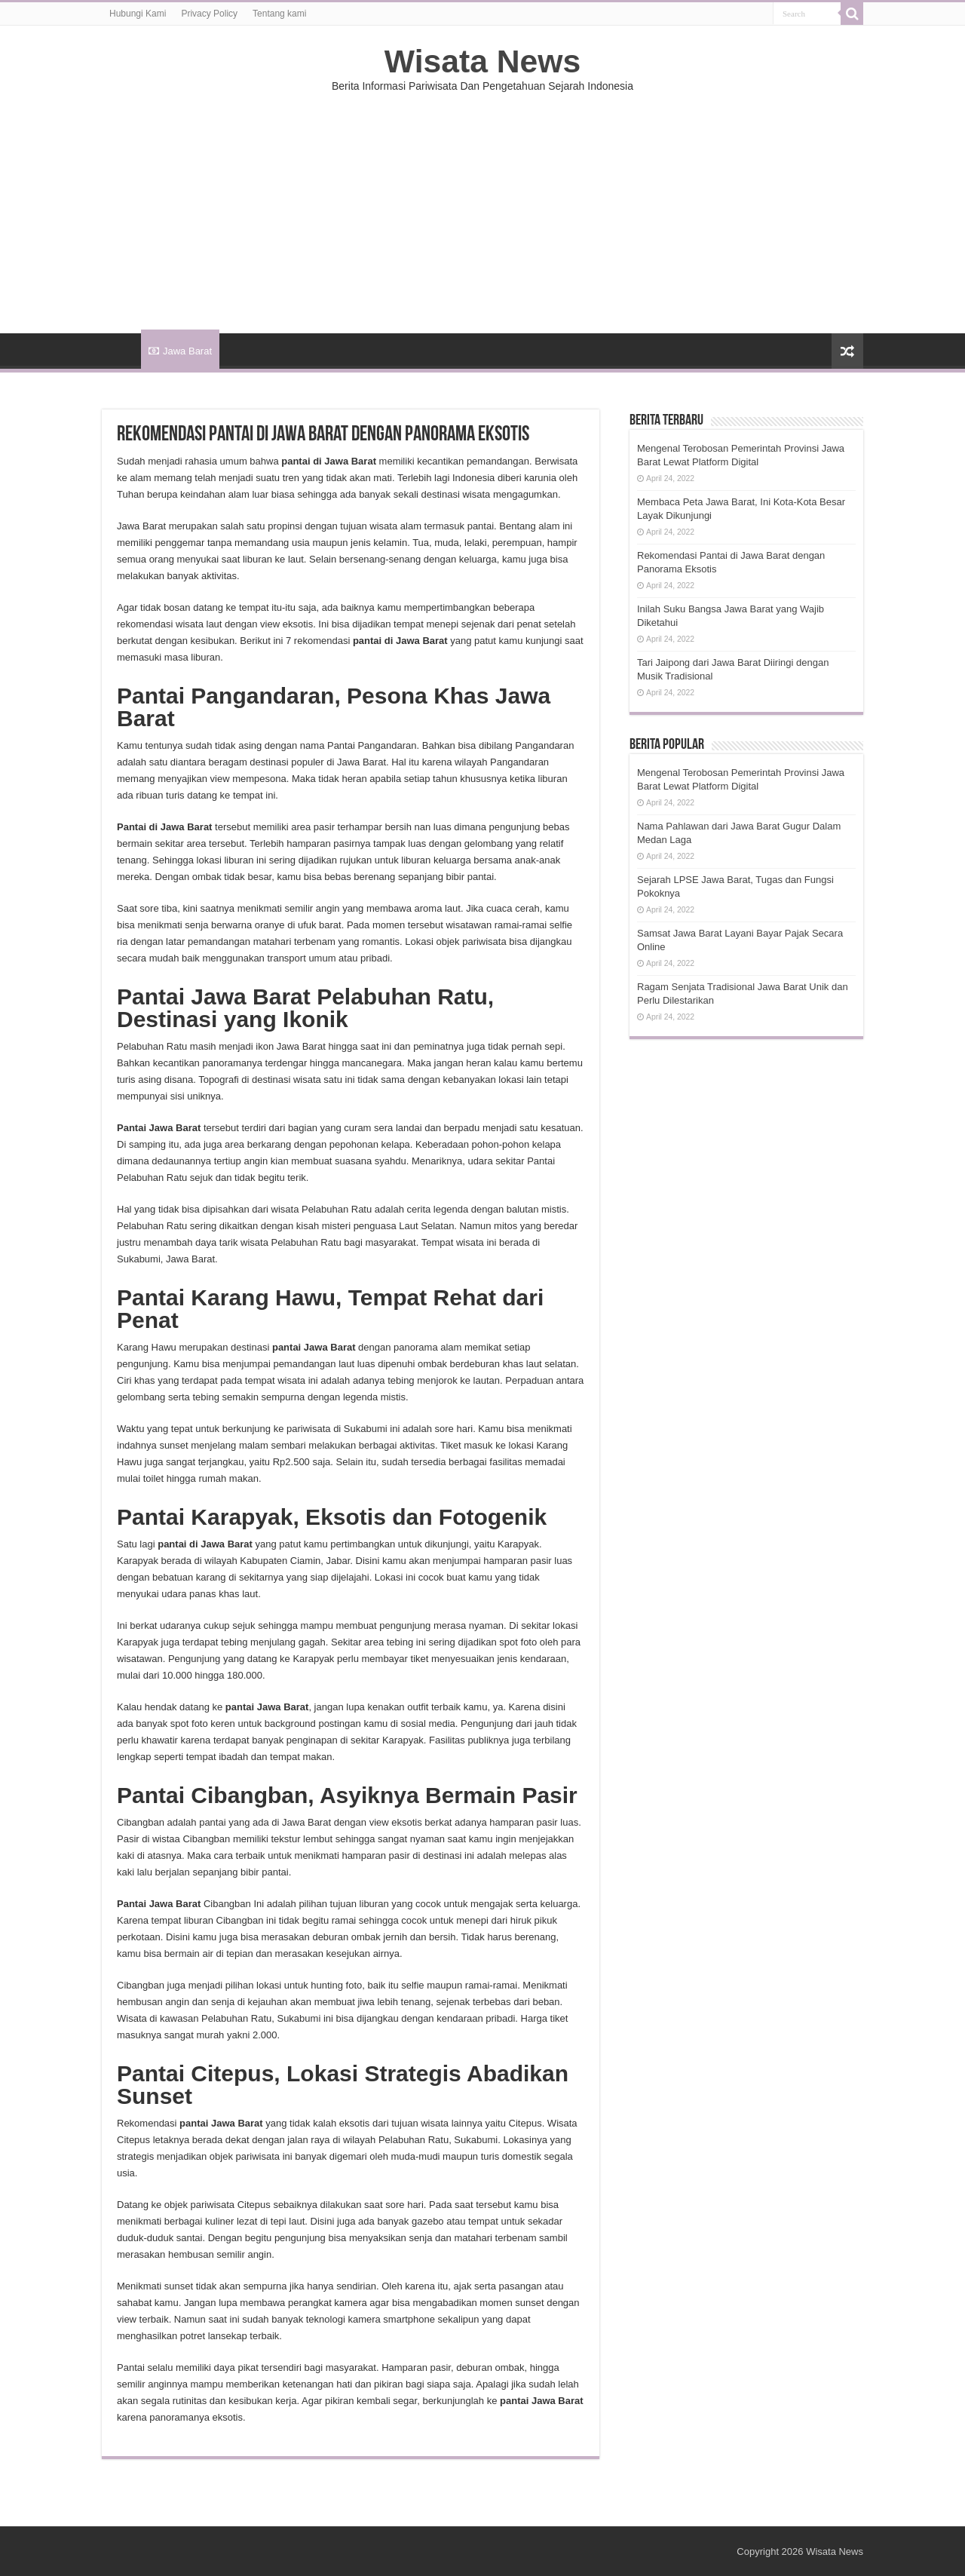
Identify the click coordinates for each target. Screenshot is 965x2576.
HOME (121, 349)
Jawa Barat (180, 351)
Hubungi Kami (137, 13)
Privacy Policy (209, 13)
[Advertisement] (482, 205)
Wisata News (482, 61)
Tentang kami (279, 13)
